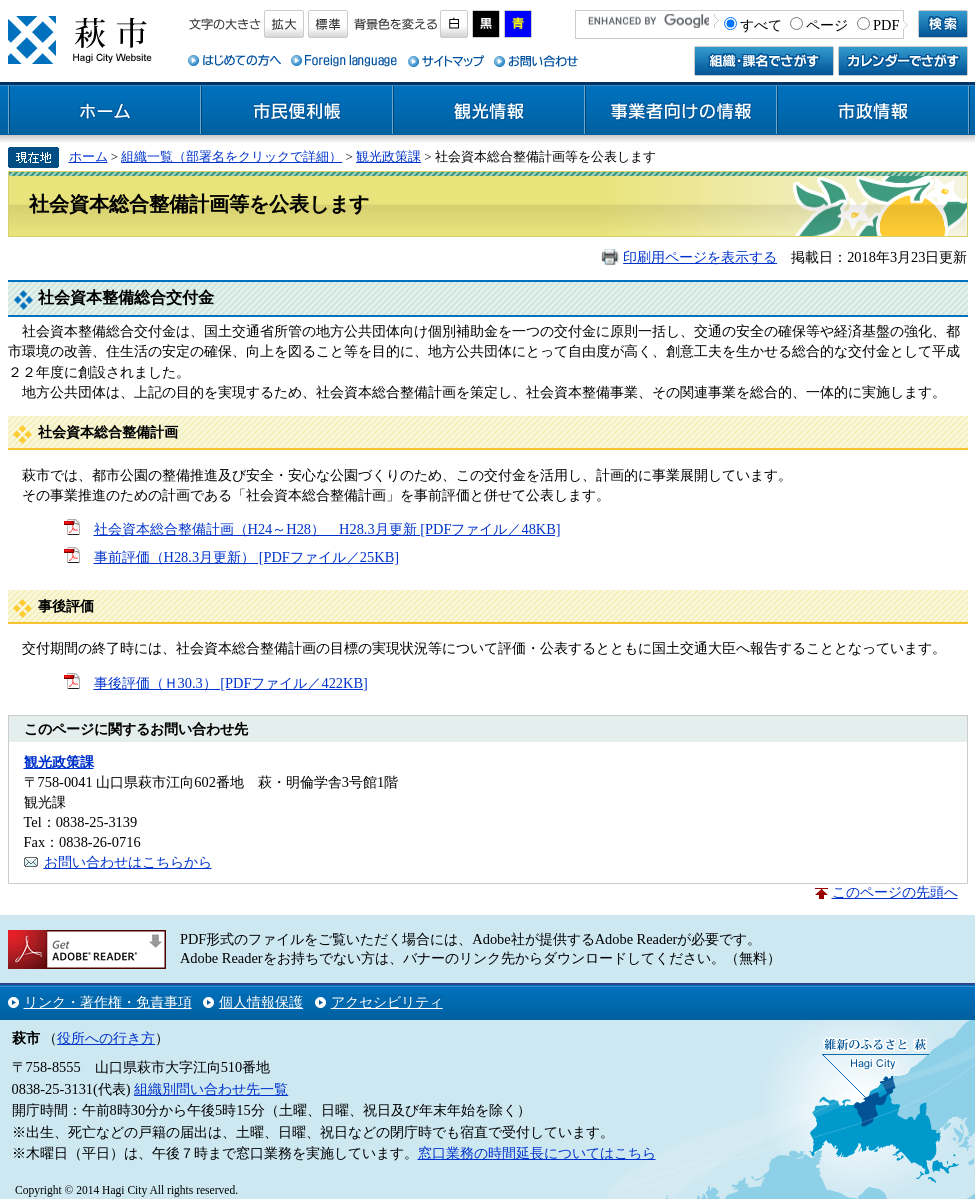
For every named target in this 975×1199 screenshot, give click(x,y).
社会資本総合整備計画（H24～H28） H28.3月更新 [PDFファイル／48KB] (327, 529)
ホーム (105, 111)
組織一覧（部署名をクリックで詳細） (231, 156)
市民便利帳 (297, 111)
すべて (761, 25)
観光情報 (489, 111)
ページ (827, 25)
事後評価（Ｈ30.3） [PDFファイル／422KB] (231, 683)
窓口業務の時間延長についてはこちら (537, 1153)
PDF (886, 25)
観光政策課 (388, 156)
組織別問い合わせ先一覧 (211, 1089)
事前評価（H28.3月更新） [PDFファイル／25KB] (247, 557)
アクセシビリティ (387, 1002)
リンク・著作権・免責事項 (108, 1002)
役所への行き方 (106, 1038)
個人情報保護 (261, 1002)
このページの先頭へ (895, 892)
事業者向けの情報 (681, 111)
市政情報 (873, 111)
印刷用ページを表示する (700, 257)
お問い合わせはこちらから (128, 862)
